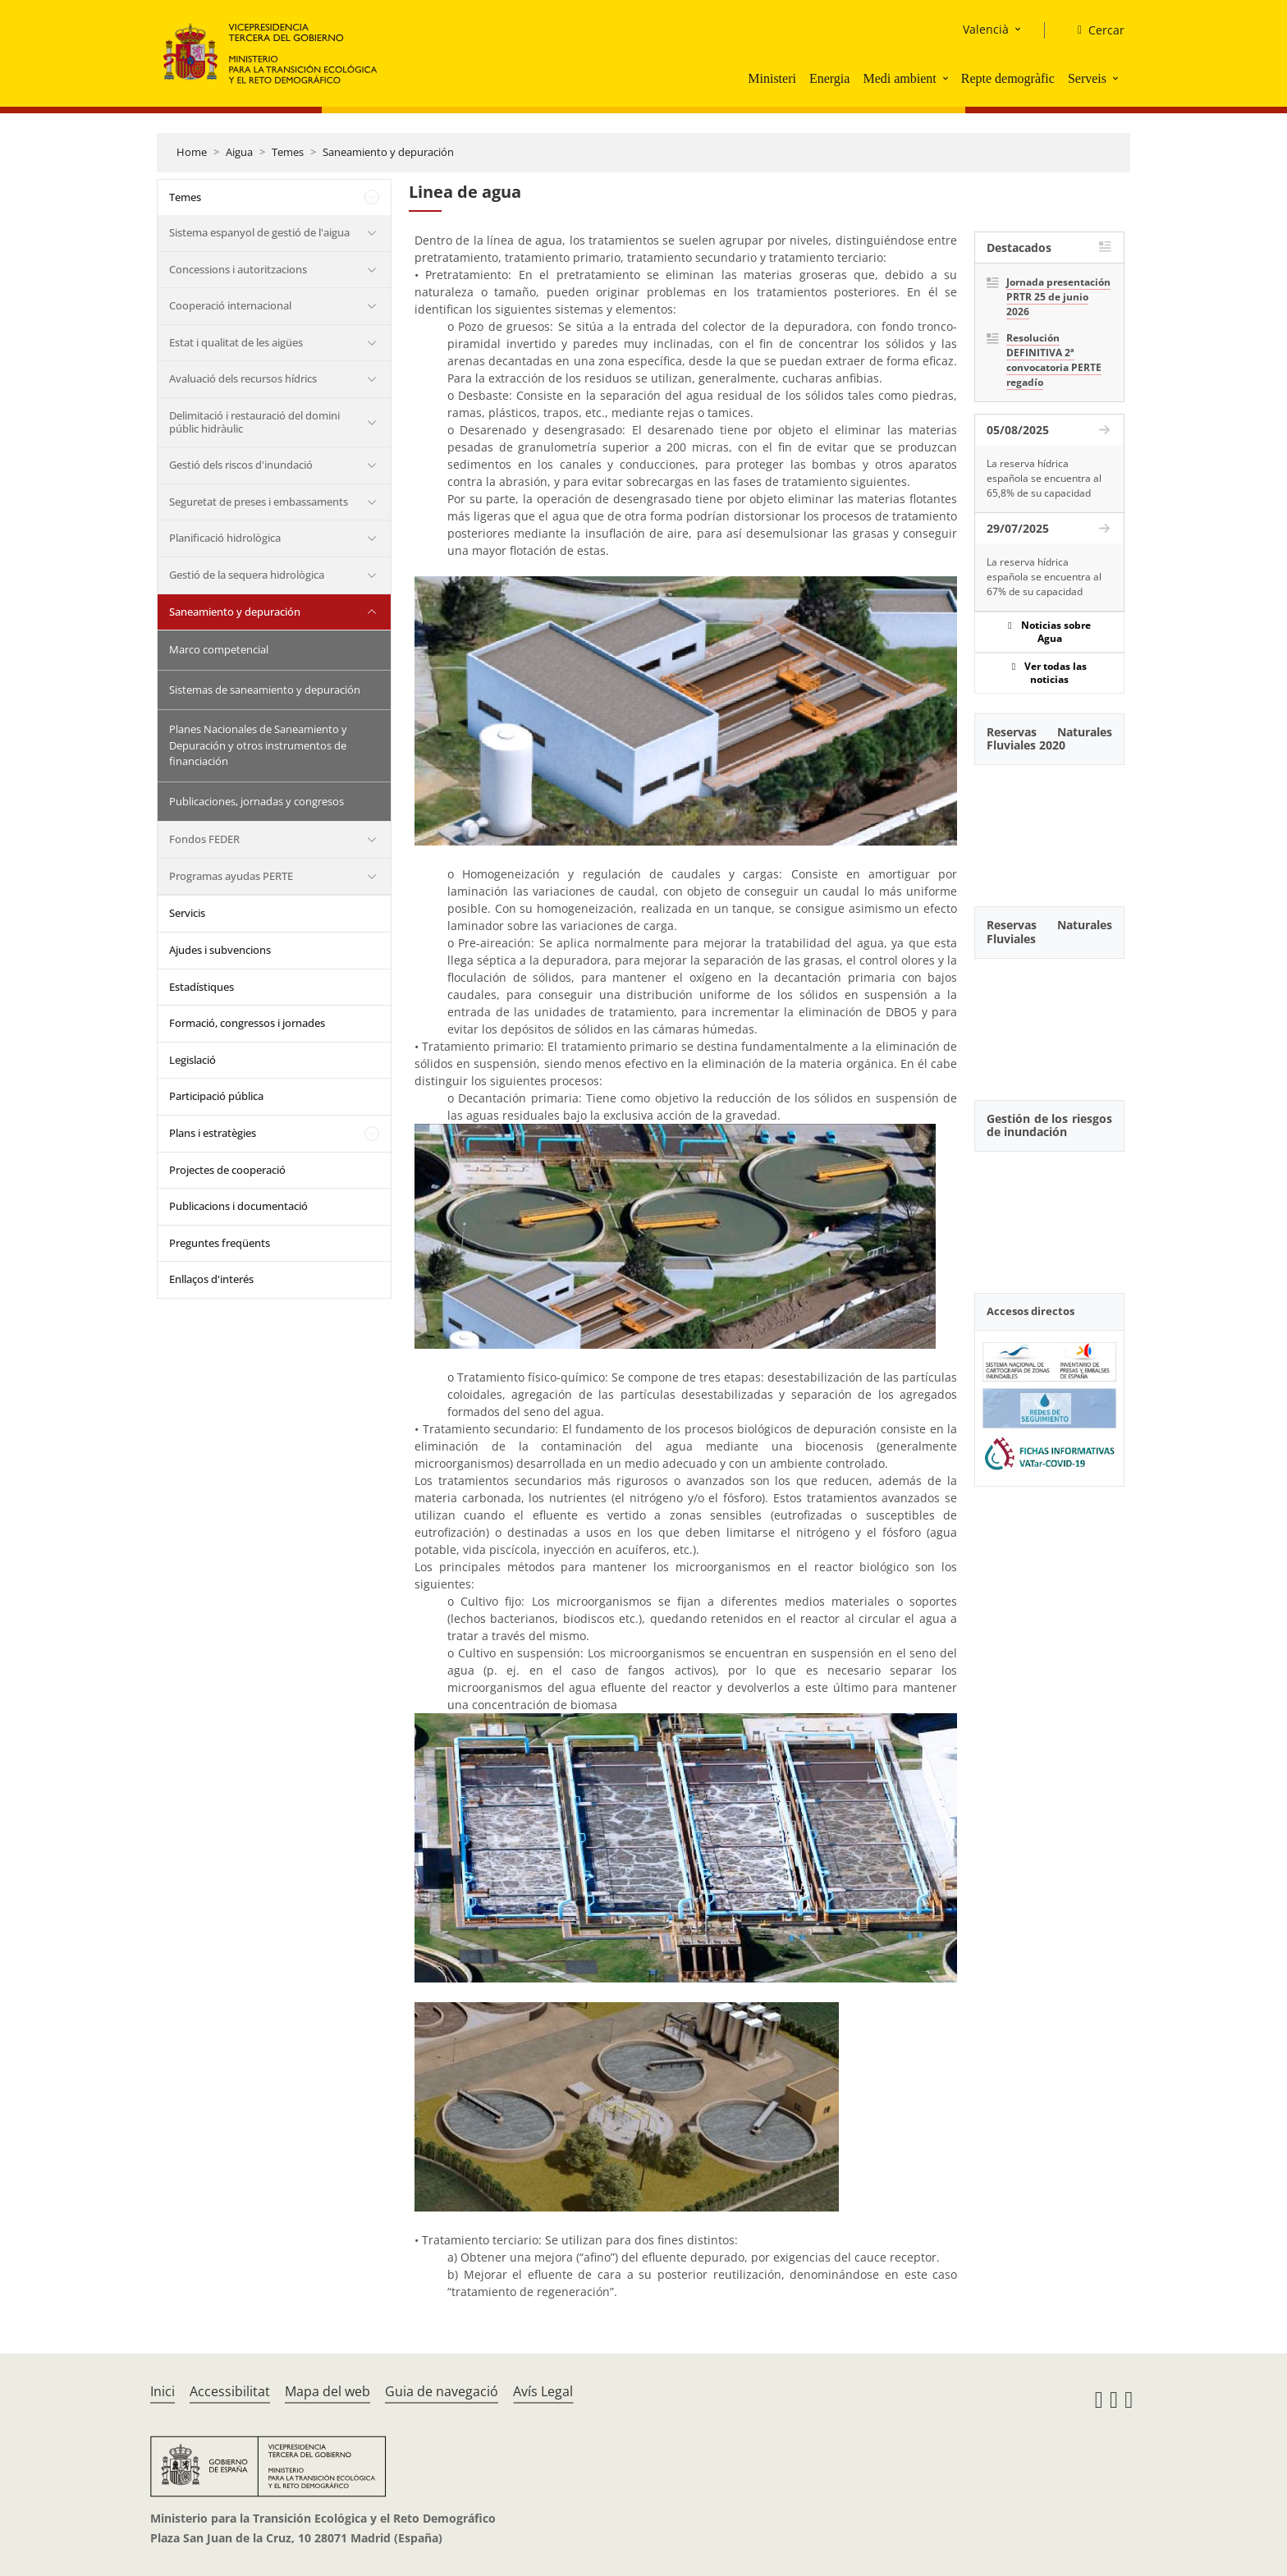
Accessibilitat (230, 2391)
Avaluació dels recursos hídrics (243, 378)
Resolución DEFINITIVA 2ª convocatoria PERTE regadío (1054, 360)
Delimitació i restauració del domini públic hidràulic (254, 422)
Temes (288, 151)
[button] (947, 78)
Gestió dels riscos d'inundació (241, 464)
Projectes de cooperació (227, 1169)
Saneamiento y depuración (388, 151)
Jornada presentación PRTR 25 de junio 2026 (1058, 297)
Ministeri (772, 78)
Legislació (192, 1059)
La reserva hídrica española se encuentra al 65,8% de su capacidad (1044, 478)
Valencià (986, 29)
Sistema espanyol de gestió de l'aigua (259, 232)
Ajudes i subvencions (220, 949)
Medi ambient (899, 78)
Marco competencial (218, 649)
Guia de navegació (441, 2391)
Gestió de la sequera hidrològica (246, 574)
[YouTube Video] (1049, 826)
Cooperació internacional (230, 305)
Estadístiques (201, 986)
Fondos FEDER (204, 839)
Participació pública (216, 1096)
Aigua (239, 151)
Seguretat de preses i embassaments (258, 501)
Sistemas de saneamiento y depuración (264, 689)
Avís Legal (543, 2391)
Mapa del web (327, 2391)
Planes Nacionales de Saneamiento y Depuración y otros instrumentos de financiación (258, 745)
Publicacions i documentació (238, 1206)
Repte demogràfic (1008, 78)
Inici (162, 2391)
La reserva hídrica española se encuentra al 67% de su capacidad (1044, 576)
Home (191, 151)
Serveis (1087, 78)
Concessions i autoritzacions (238, 269)
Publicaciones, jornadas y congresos (256, 801)
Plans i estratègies (212, 1132)
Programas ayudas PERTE (231, 876)
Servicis (187, 912)
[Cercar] (1094, 30)
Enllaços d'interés (211, 1279)
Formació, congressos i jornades (247, 1022)
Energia (829, 78)
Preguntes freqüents (219, 1242)
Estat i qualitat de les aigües (236, 342)
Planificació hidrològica (225, 537)
